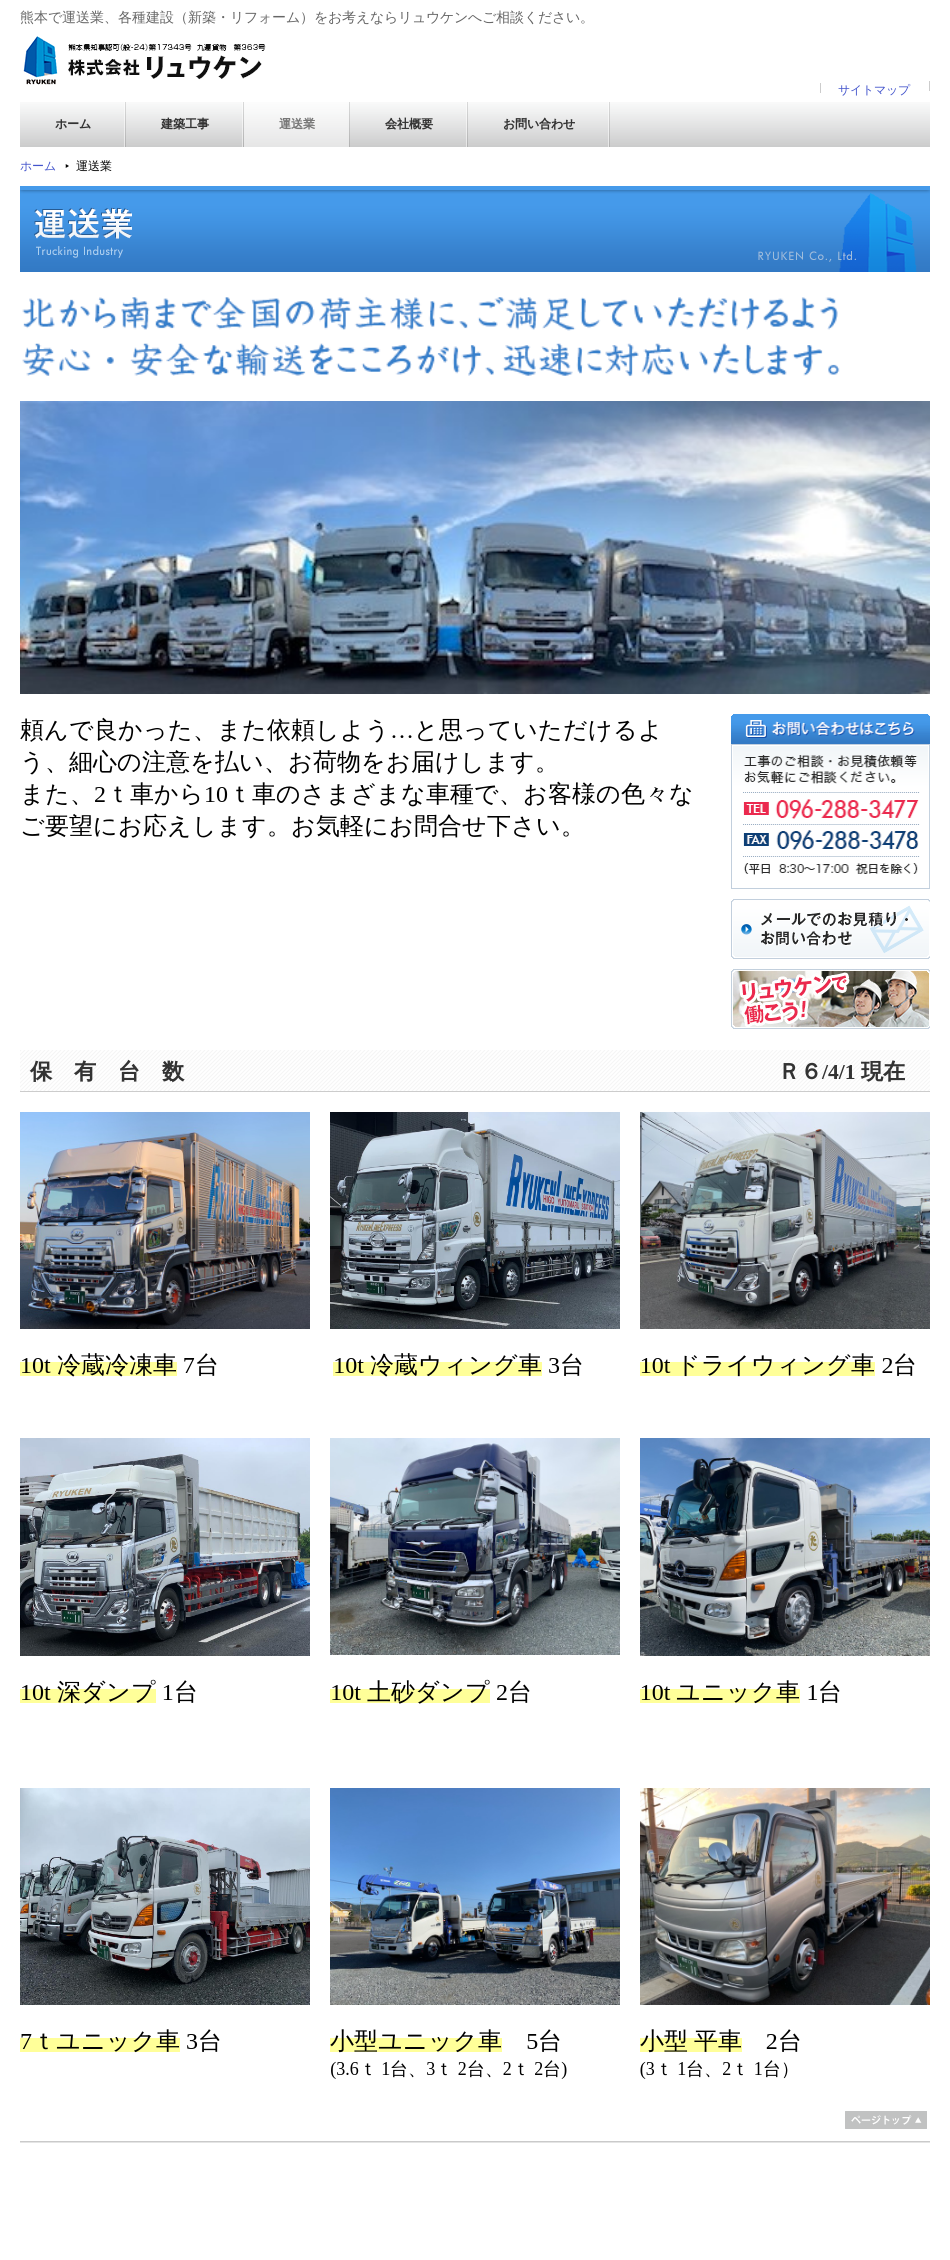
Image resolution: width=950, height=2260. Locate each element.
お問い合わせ (539, 124)
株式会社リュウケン (145, 61)
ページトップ (886, 2120)
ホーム (73, 124)
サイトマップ (874, 90)
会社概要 (409, 124)
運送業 (297, 124)
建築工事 (185, 124)
